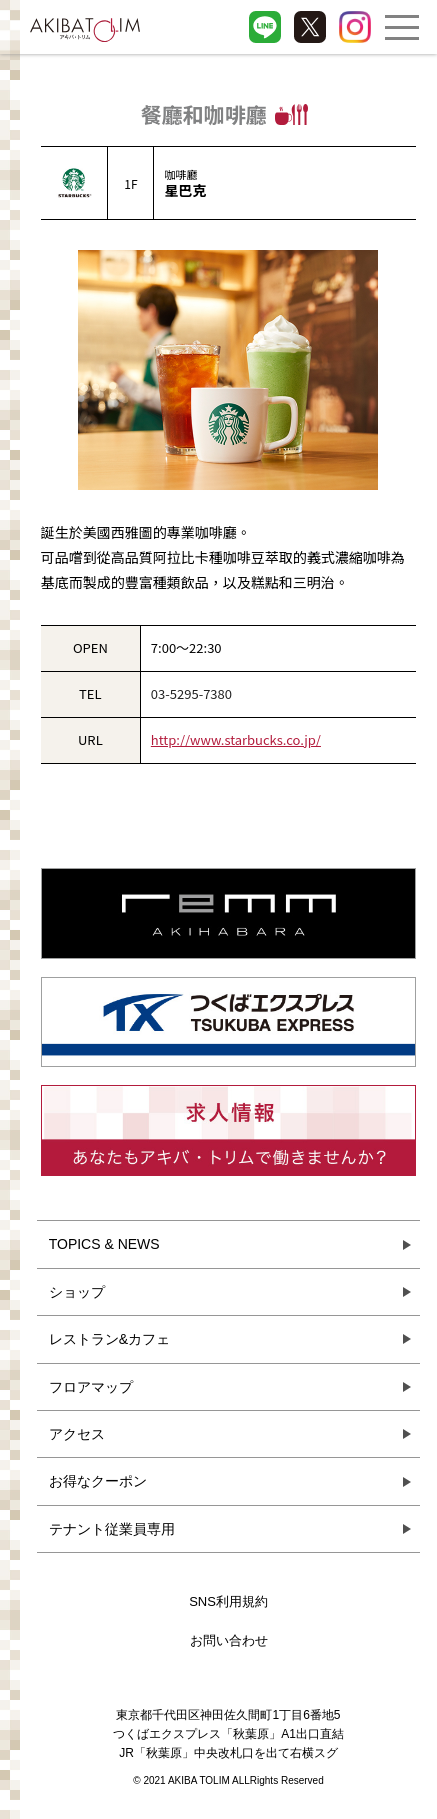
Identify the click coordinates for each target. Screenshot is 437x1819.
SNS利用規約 (228, 1601)
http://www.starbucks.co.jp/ (236, 739)
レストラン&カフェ (109, 1339)
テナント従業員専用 (112, 1529)
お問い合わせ (229, 1640)
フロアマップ (91, 1387)
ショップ (77, 1292)
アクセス (77, 1434)
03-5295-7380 (191, 693)
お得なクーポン (98, 1481)
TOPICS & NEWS (104, 1244)
